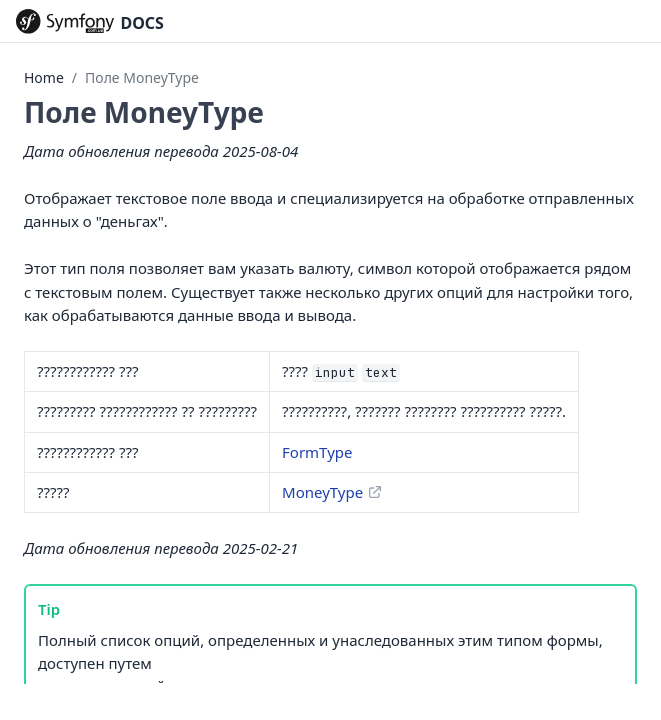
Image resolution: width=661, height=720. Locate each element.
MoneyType (322, 492)
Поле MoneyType (142, 77)
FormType (317, 452)
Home (44, 77)
